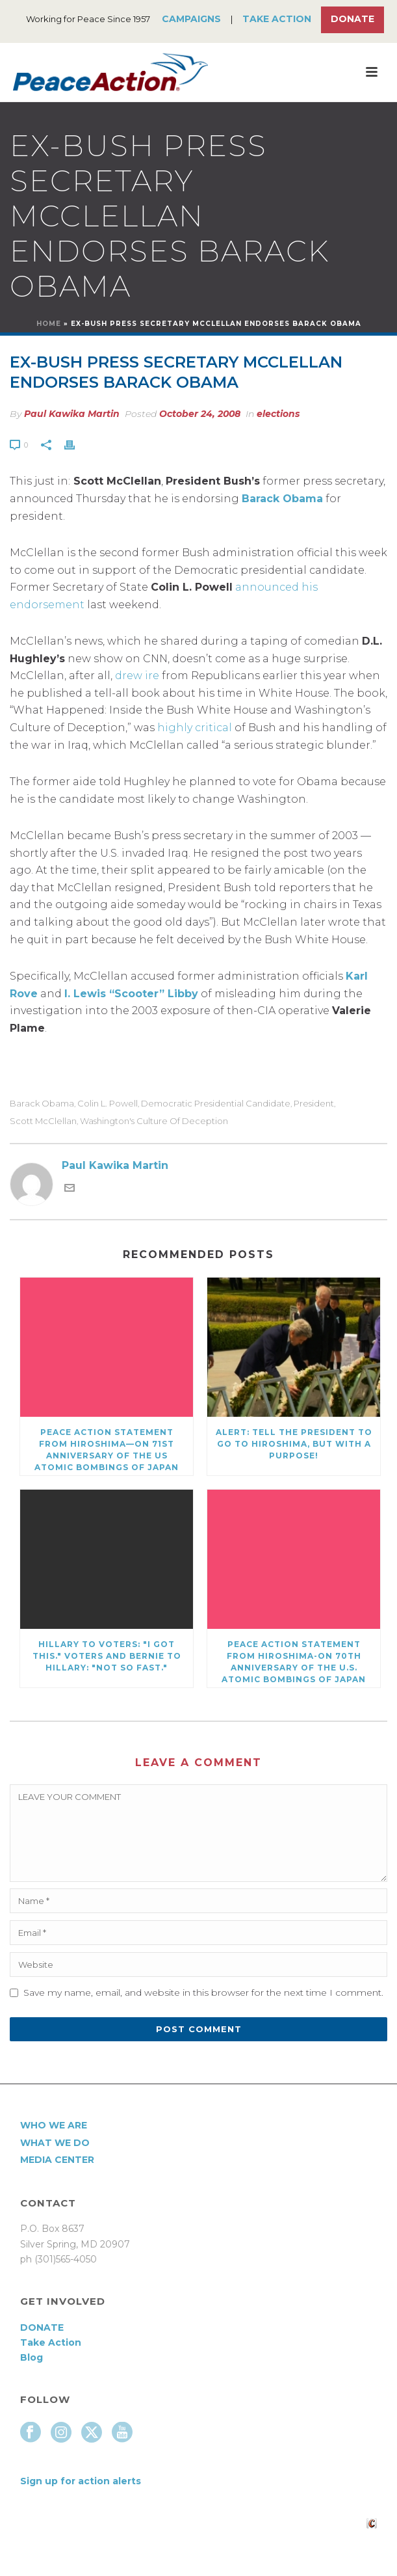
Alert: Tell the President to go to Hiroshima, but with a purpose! (294, 1443)
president (314, 1103)
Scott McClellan (43, 1121)
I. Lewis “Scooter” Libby (131, 993)
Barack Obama (282, 498)
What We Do (55, 2143)
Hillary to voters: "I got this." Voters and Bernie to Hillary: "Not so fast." (106, 1655)
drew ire (137, 675)
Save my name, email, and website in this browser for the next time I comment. (203, 1992)
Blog (31, 2357)
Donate (352, 19)
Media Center (57, 2160)
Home (48, 323)
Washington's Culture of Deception (154, 1121)
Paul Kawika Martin (72, 414)
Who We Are (53, 2125)
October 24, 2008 (199, 414)
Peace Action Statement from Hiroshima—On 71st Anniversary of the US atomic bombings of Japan (106, 1449)
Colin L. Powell (107, 1103)
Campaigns (191, 19)
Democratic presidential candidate (215, 1103)
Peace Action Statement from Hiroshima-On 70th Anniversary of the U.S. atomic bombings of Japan (294, 1661)
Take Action (276, 19)
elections (278, 414)
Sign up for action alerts (80, 2481)
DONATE (42, 2327)
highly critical (194, 727)
